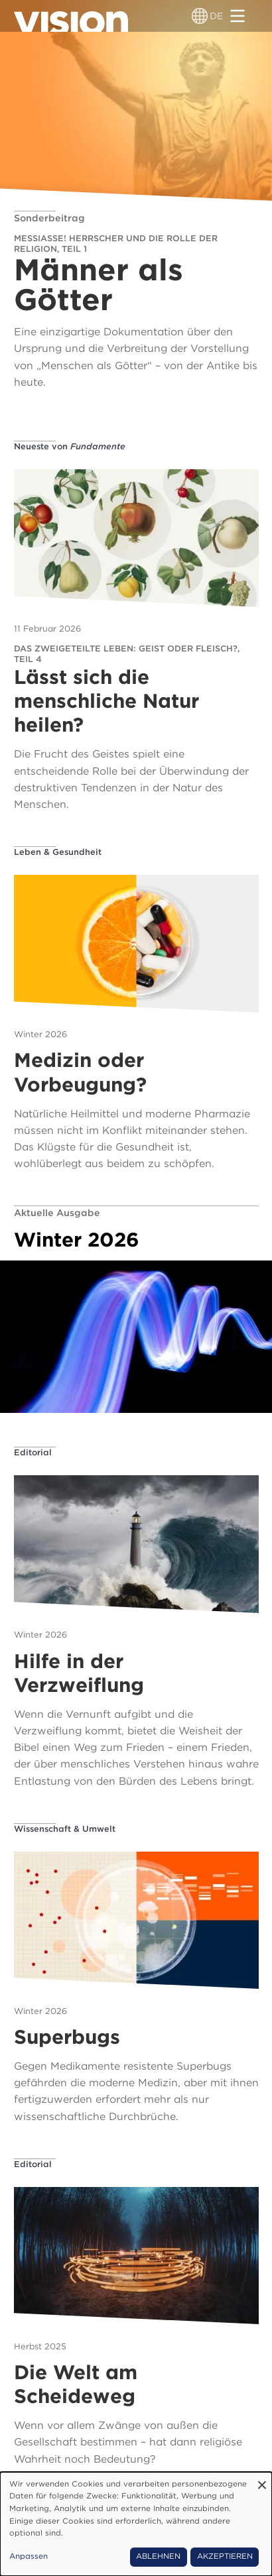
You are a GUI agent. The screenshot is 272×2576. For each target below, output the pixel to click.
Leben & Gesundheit (58, 852)
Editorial (33, 1452)
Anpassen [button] (28, 2556)
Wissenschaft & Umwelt (64, 1829)
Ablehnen (158, 2556)
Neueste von (69, 446)
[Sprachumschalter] (199, 16)
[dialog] (136, 2524)
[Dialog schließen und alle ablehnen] (262, 2480)
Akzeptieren (225, 2556)
